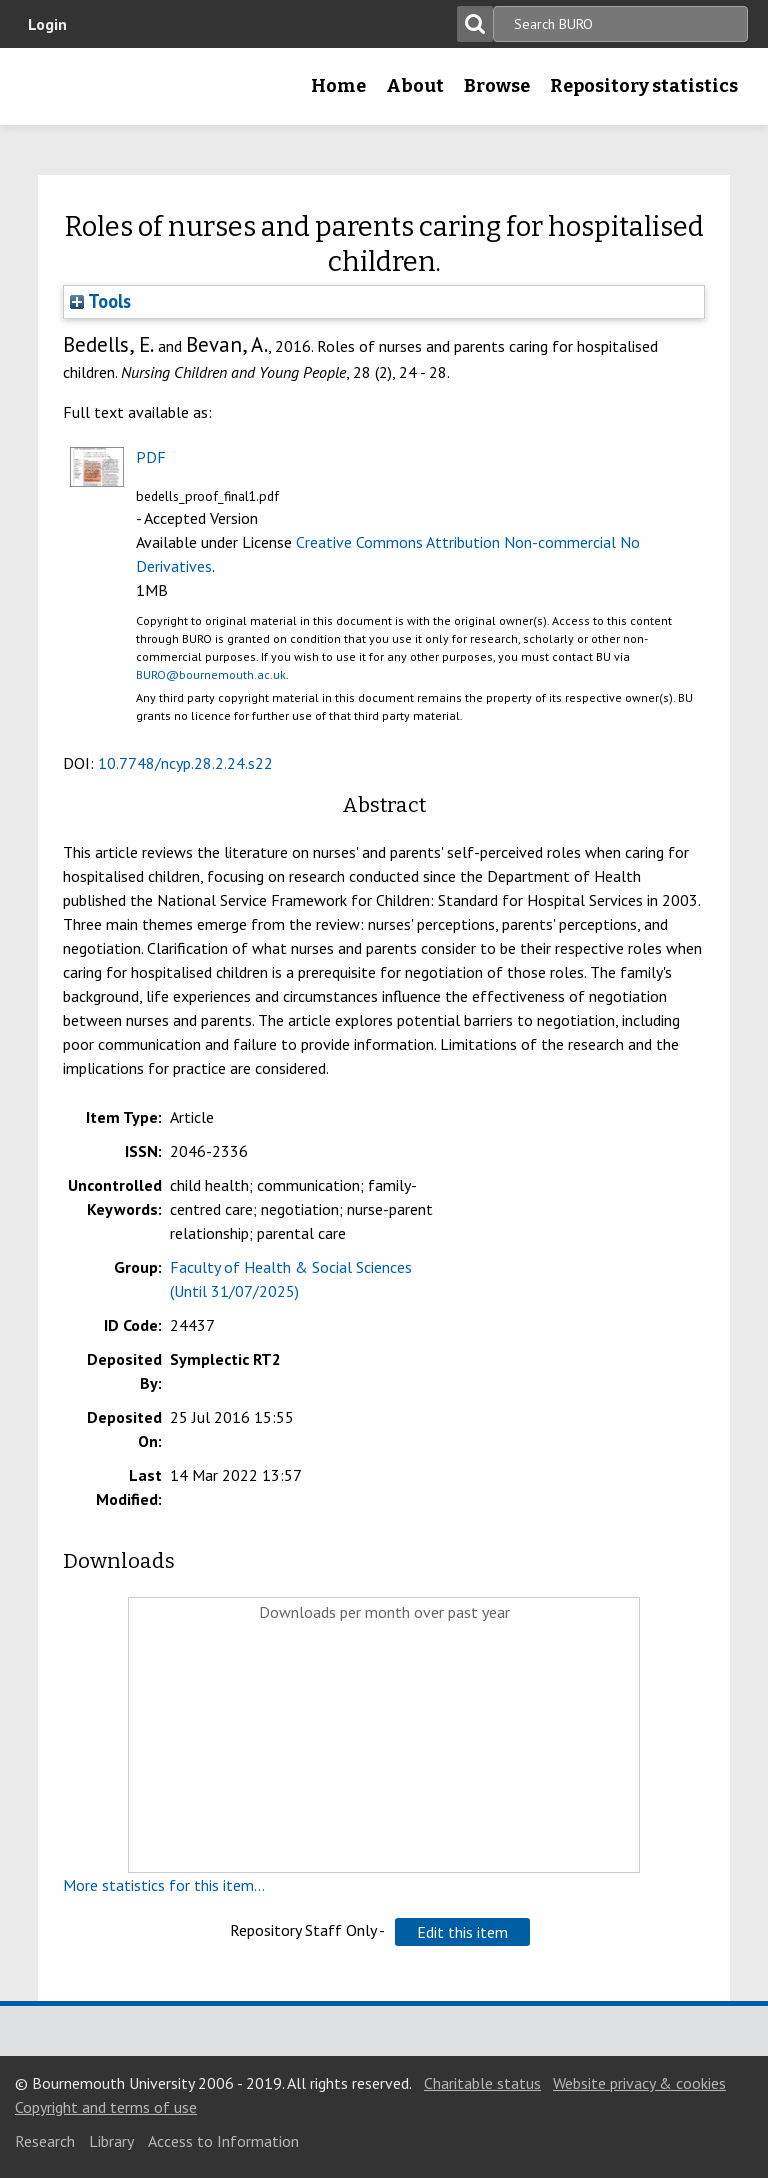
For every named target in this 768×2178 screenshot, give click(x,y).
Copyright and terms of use (106, 2107)
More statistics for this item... (164, 1885)
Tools (100, 301)
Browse (497, 86)
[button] (462, 1932)
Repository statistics (644, 86)
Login (47, 24)
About (415, 86)
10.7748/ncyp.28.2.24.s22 (185, 763)
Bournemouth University (47, 93)
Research (45, 2141)
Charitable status (482, 2083)
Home (338, 86)
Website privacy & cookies (639, 2083)
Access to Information (223, 2141)
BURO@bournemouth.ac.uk (211, 674)
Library (111, 2141)
